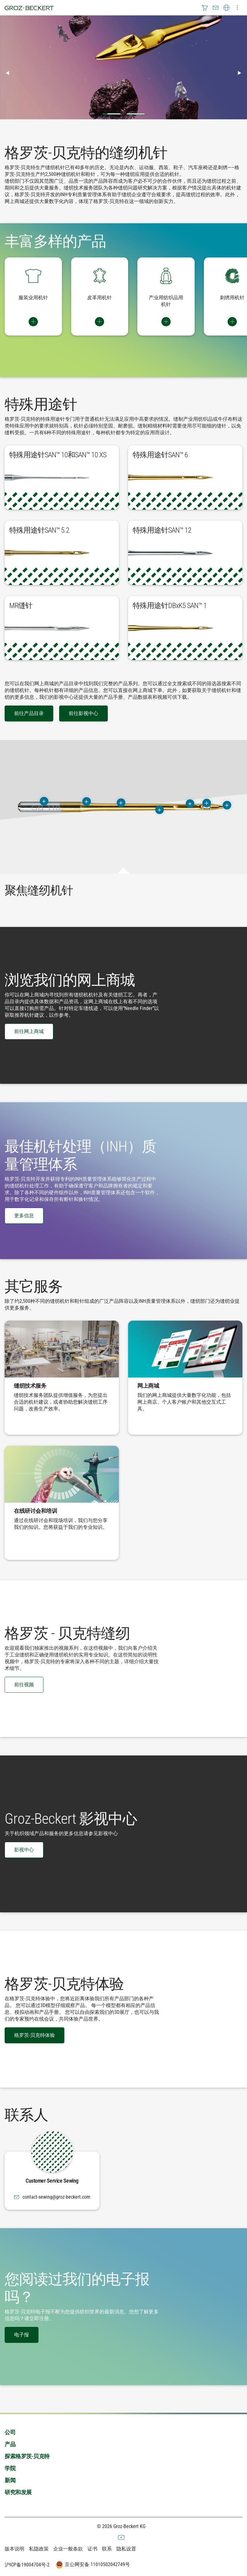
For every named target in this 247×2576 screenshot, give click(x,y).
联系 (107, 2549)
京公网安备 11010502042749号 (92, 2565)
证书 (92, 2549)
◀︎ (10, 73)
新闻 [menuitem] (10, 2480)
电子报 (21, 2335)
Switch (33, 321)
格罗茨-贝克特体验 (34, 2035)
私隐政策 (39, 2549)
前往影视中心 (83, 713)
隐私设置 (126, 2549)
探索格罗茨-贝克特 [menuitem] (27, 2456)
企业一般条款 (68, 2549)
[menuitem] (205, 8)
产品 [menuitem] (10, 2444)
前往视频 (24, 1685)
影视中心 (24, 1850)
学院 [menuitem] (10, 2468)
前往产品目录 (29, 713)
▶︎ (242, 73)
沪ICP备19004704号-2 (27, 2565)
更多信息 (24, 1215)
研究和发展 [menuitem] (18, 2492)
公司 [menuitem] (10, 2432)
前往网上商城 (29, 1031)
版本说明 (14, 2549)
